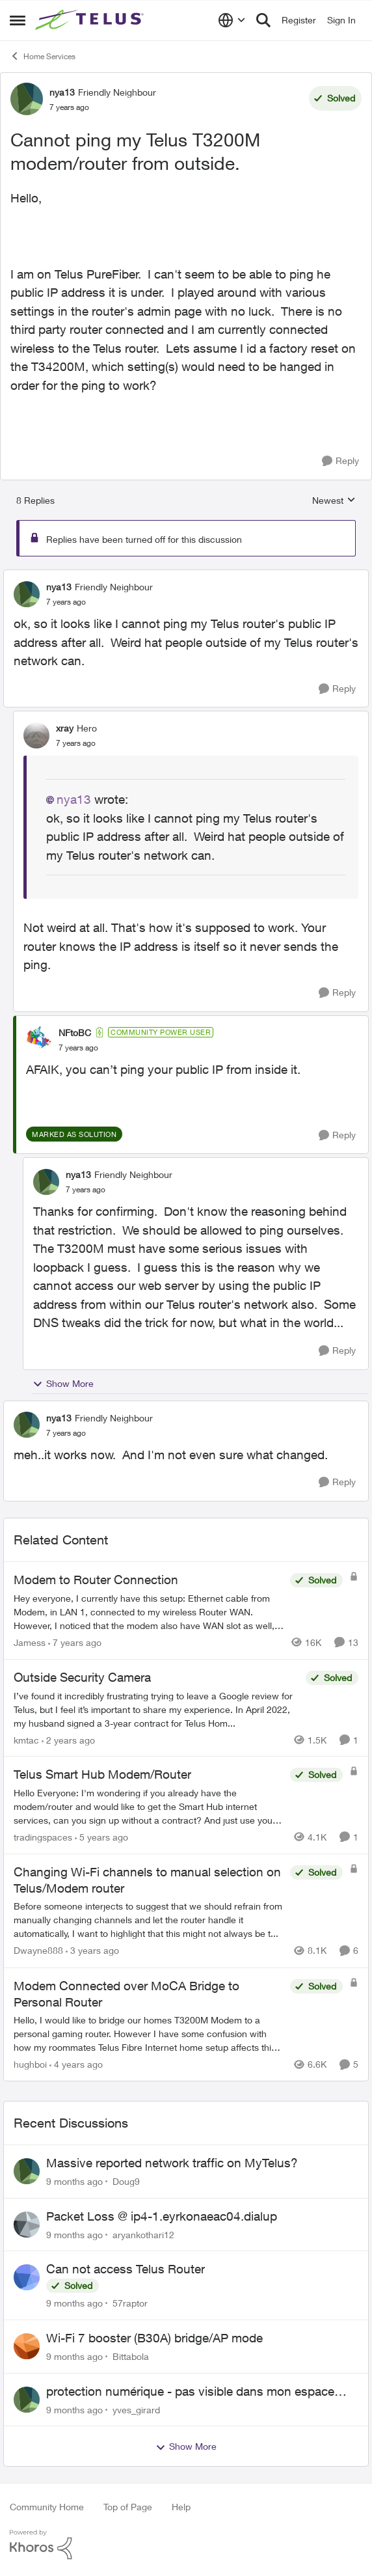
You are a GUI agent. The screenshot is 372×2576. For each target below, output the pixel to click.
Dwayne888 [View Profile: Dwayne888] (38, 1950)
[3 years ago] (92, 1951)
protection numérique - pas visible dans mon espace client (190, 2392)
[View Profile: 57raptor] (27, 2277)
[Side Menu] (17, 20)
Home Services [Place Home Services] (42, 56)
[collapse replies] (186, 575)
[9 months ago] (74, 2181)
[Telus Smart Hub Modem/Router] (149, 1806)
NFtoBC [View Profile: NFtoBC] (75, 1032)
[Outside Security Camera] (156, 1708)
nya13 (74, 799)
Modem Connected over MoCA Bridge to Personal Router (126, 1994)
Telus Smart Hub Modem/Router (102, 1774)
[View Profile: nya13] (26, 99)
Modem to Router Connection (96, 1579)
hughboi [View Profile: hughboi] (30, 2064)
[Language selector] (232, 20)
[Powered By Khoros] (186, 2545)
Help (181, 2506)
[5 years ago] (101, 1837)
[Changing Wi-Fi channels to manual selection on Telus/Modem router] (149, 1920)
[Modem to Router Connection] (149, 1611)
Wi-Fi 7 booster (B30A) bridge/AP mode (154, 2338)
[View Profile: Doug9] (27, 2171)
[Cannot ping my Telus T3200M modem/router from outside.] (66, 602)
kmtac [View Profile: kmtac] (26, 1739)
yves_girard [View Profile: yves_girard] (136, 2409)
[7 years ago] (74, 1642)
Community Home (47, 2506)
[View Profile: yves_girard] (27, 2400)
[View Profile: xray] (36, 735)
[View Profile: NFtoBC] (39, 1039)
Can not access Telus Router (125, 2269)
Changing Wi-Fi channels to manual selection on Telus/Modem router (147, 1880)
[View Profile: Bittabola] (27, 2346)
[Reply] (340, 461)
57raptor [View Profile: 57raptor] (130, 2303)
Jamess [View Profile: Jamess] (30, 1642)
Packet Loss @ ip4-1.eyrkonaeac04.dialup (161, 2216)
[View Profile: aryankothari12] (27, 2225)
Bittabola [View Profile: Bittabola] (131, 2356)
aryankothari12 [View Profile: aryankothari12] (143, 2234)
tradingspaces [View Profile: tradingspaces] (43, 1837)
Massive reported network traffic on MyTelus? (172, 2163)
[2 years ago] (68, 1739)
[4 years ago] (76, 2064)
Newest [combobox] (334, 501)
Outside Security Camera (82, 1677)
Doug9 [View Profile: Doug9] (126, 2181)
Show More (63, 1384)
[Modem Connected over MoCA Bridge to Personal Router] (149, 2033)
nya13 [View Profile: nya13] (62, 92)
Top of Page (127, 2506)
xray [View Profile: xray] (64, 727)
